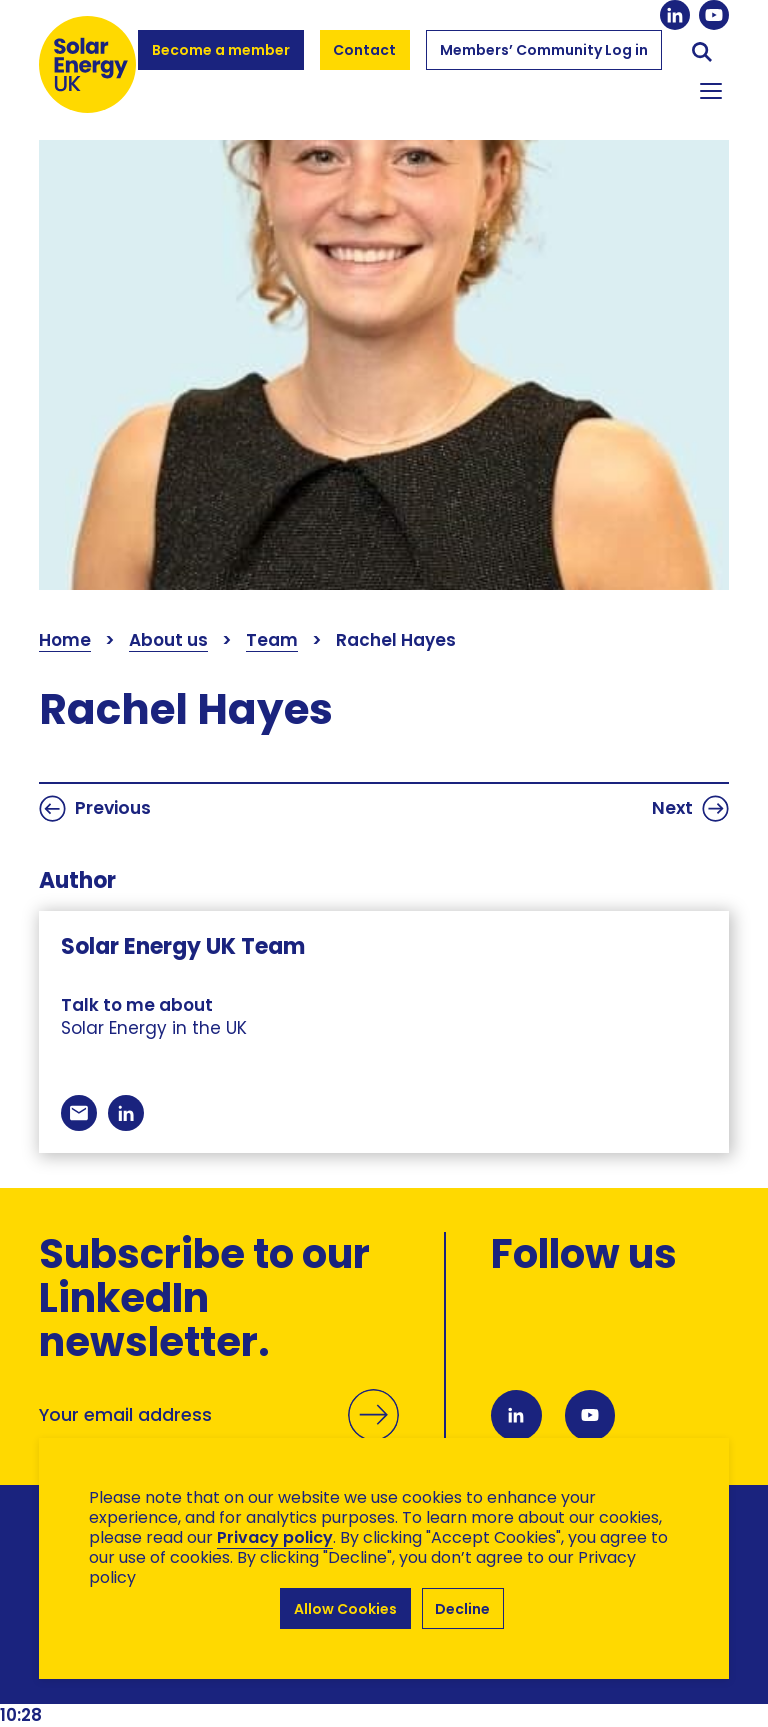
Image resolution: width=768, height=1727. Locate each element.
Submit (373, 1437)
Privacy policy (275, 1537)
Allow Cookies (345, 1609)
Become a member (220, 59)
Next (690, 808)
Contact (365, 50)
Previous (95, 808)
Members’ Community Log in (544, 59)
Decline (463, 1609)
